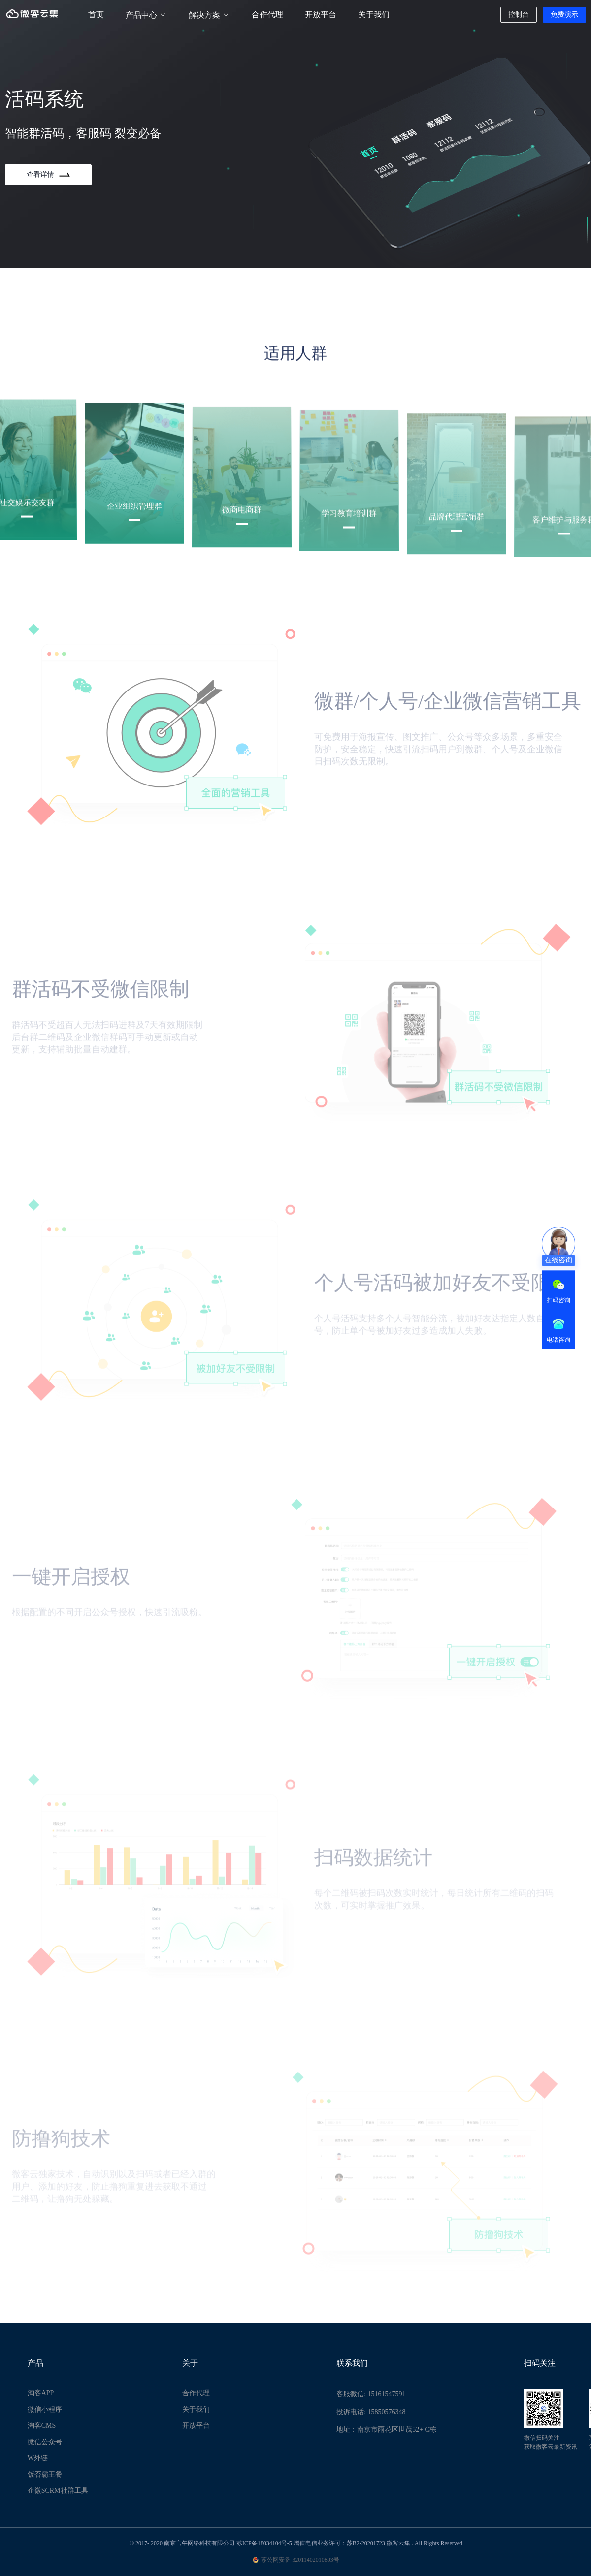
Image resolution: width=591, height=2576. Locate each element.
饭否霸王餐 (45, 2474)
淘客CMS (42, 2425)
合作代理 (267, 14)
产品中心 (146, 15)
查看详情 (48, 174)
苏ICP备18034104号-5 (264, 2543)
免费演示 (564, 14)
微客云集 (398, 2543)
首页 (96, 14)
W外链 (38, 2458)
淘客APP (41, 2393)
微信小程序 (45, 2409)
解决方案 (209, 15)
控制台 (518, 14)
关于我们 (374, 14)
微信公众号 (45, 2442)
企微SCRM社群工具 (58, 2490)
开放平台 (320, 14)
